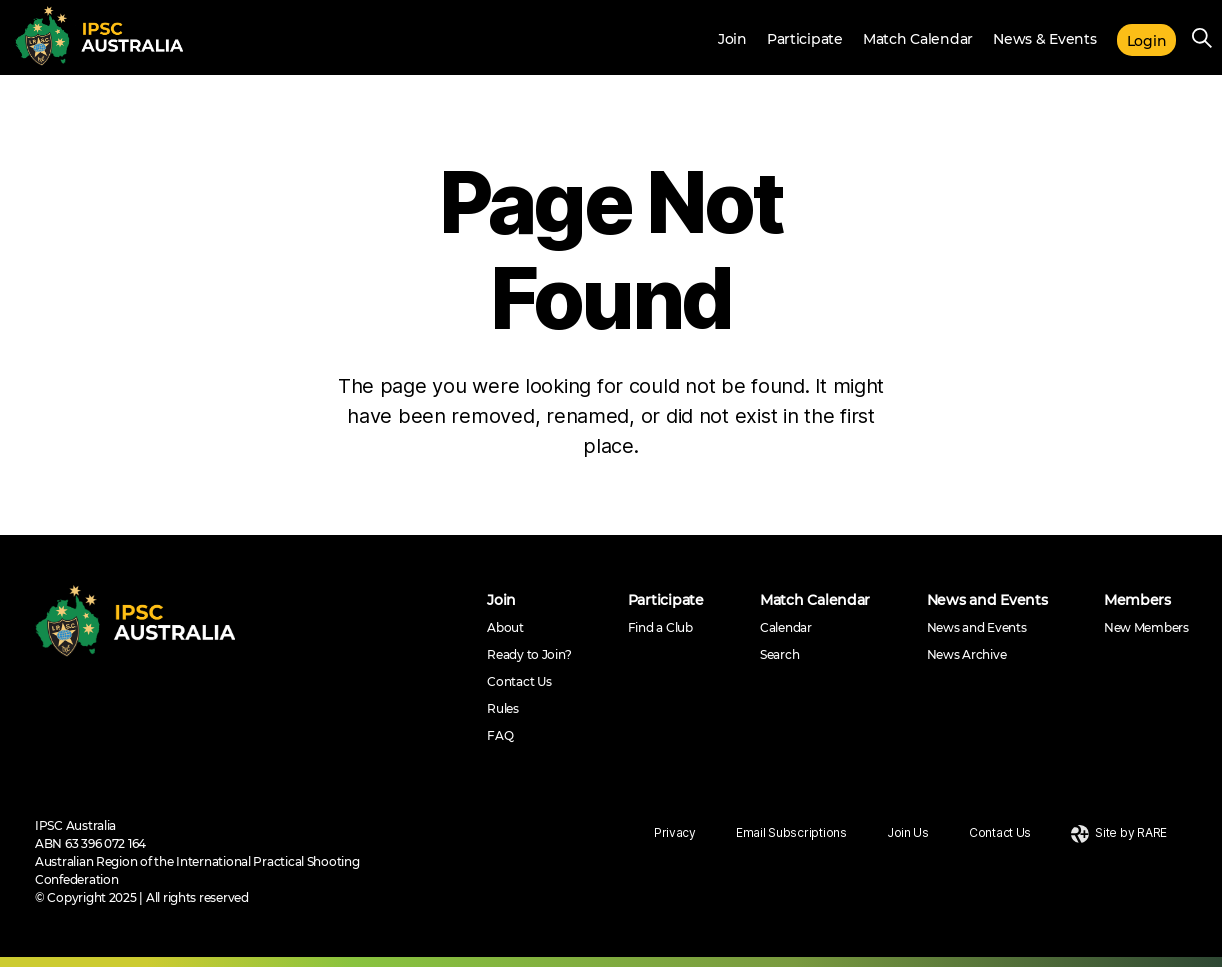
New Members (1146, 627)
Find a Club (660, 627)
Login (1147, 41)
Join (732, 39)
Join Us (908, 832)
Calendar (786, 627)
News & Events (1045, 39)
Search (779, 654)
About (505, 627)
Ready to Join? (529, 654)
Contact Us (519, 681)
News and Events (987, 600)
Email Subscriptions (791, 832)
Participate (805, 39)
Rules (503, 708)
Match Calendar (918, 39)
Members (1137, 600)
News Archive (967, 654)
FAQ (500, 735)
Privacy (675, 832)
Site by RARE (1119, 832)
